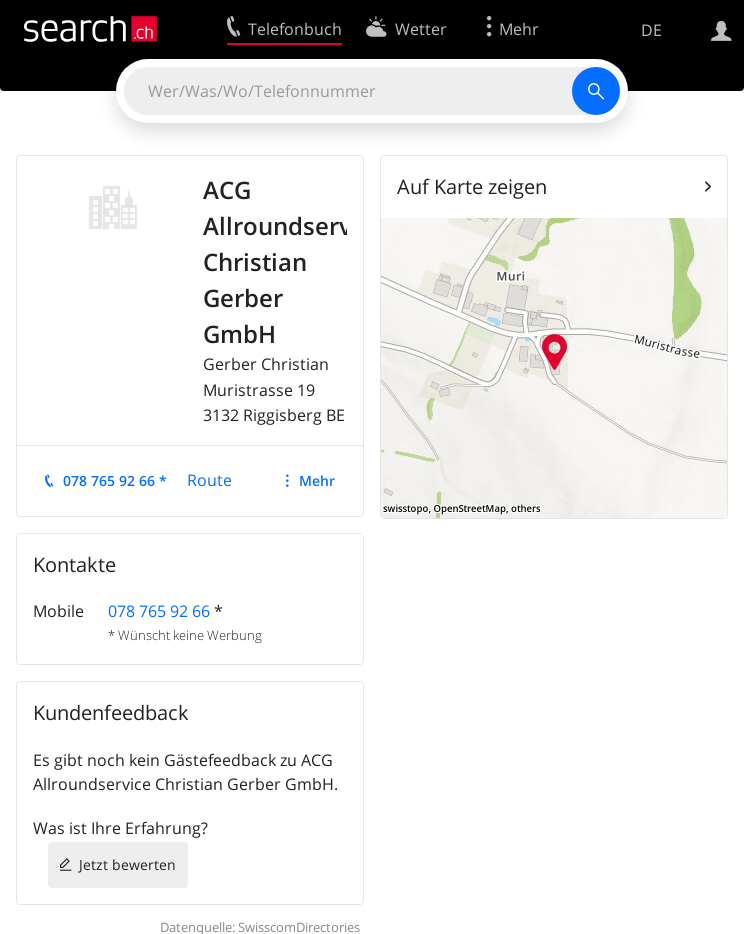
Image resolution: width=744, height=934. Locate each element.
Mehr (317, 480)
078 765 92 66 (159, 611)
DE (651, 30)
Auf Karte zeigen (472, 186)
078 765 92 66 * (115, 480)
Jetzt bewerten (127, 864)
